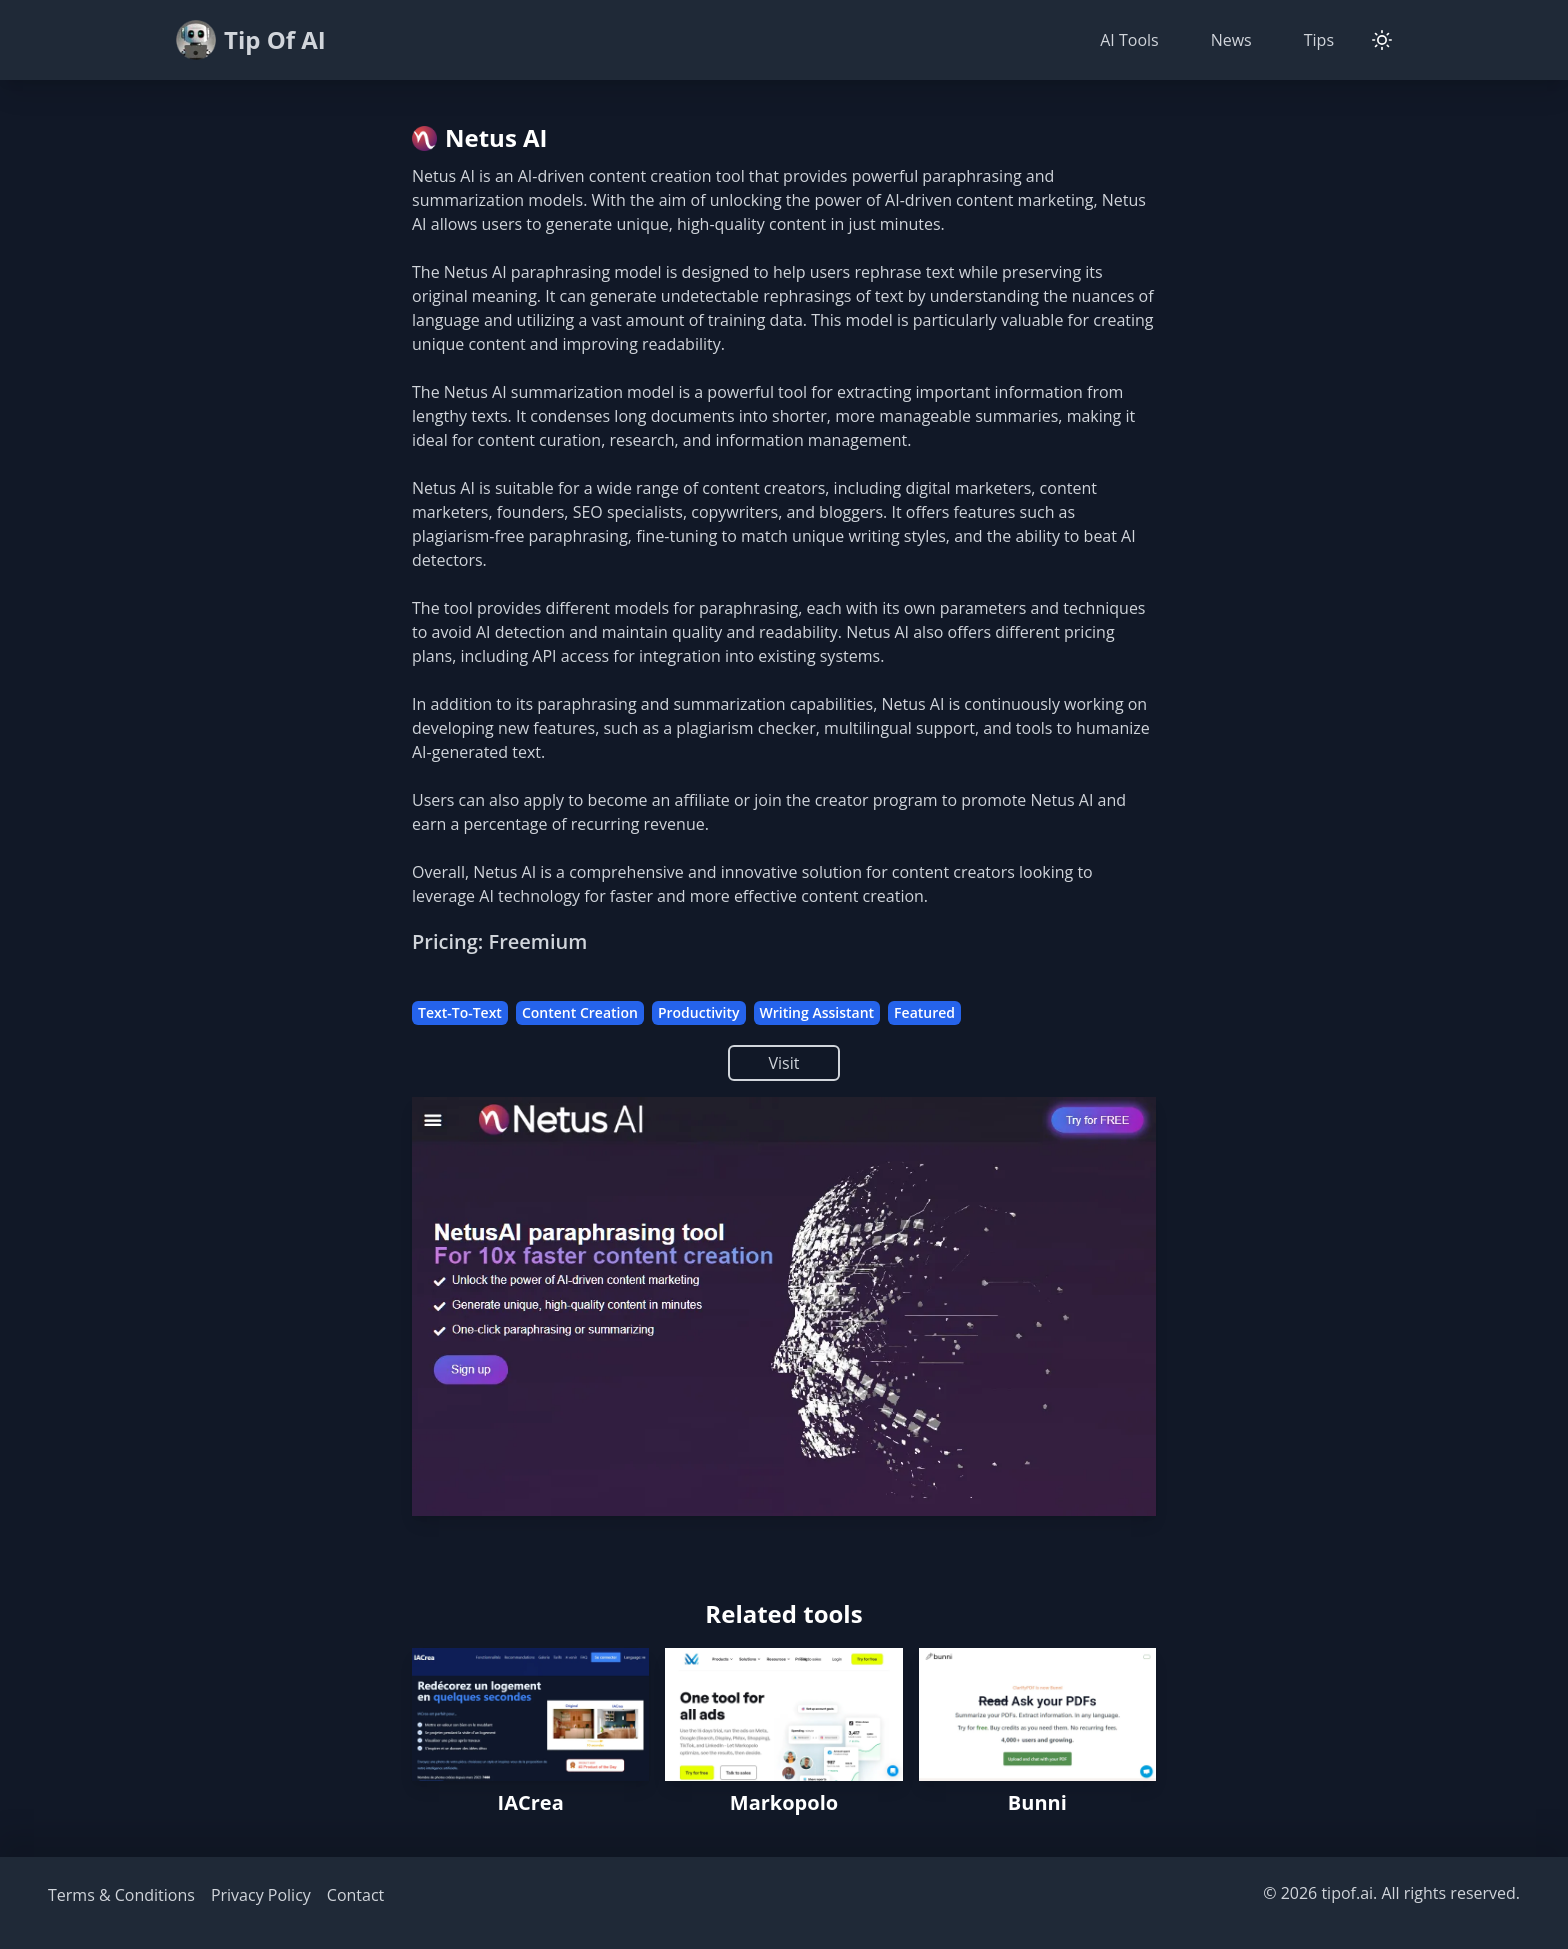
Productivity (699, 1012)
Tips (1319, 40)
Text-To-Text (460, 1012)
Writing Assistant (817, 1012)
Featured (924, 1012)
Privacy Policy (261, 1895)
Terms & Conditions (121, 1895)
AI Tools (1129, 40)
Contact (355, 1895)
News (1231, 40)
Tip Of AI (251, 40)
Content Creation (580, 1012)
